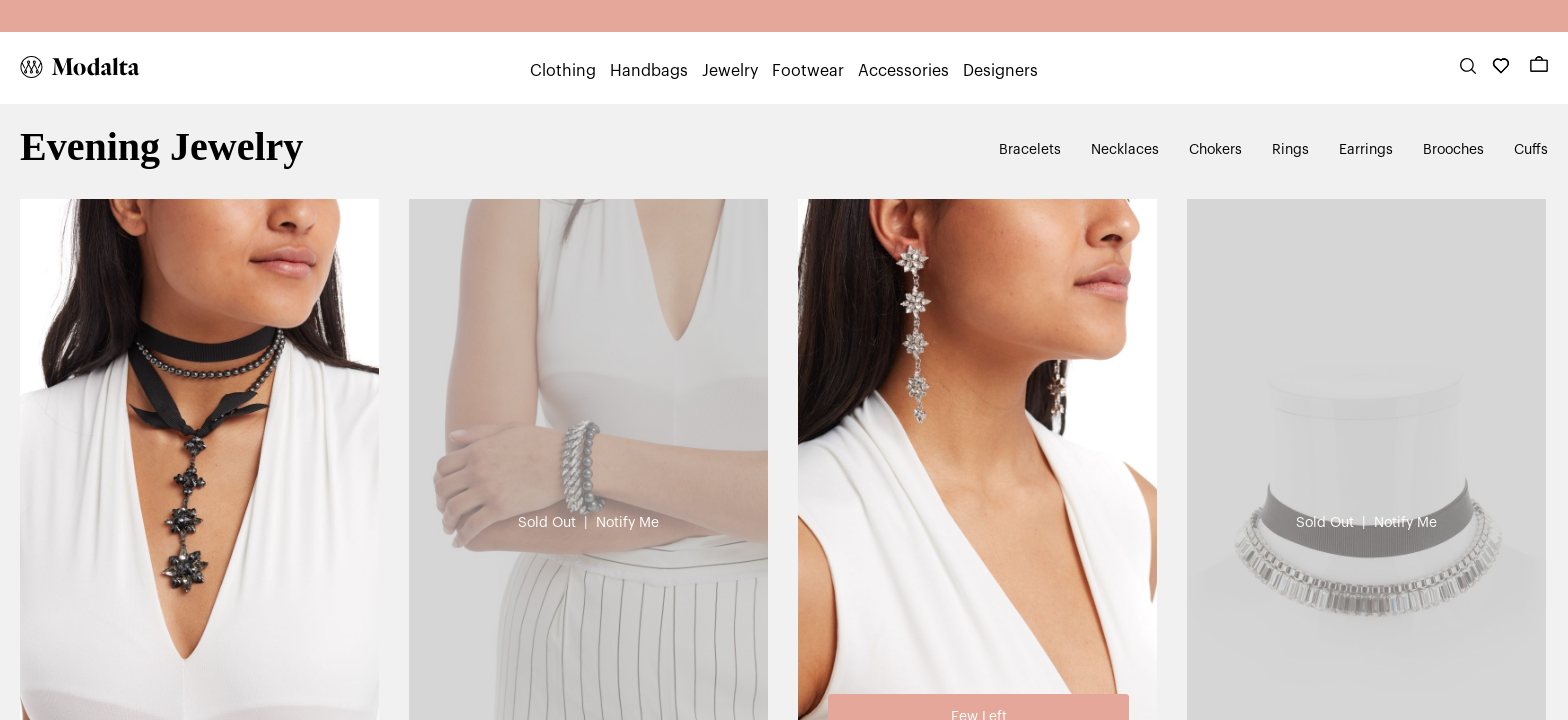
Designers (1000, 71)
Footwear (808, 71)
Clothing (563, 71)
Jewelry (730, 71)
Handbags (649, 71)
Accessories (903, 71)
